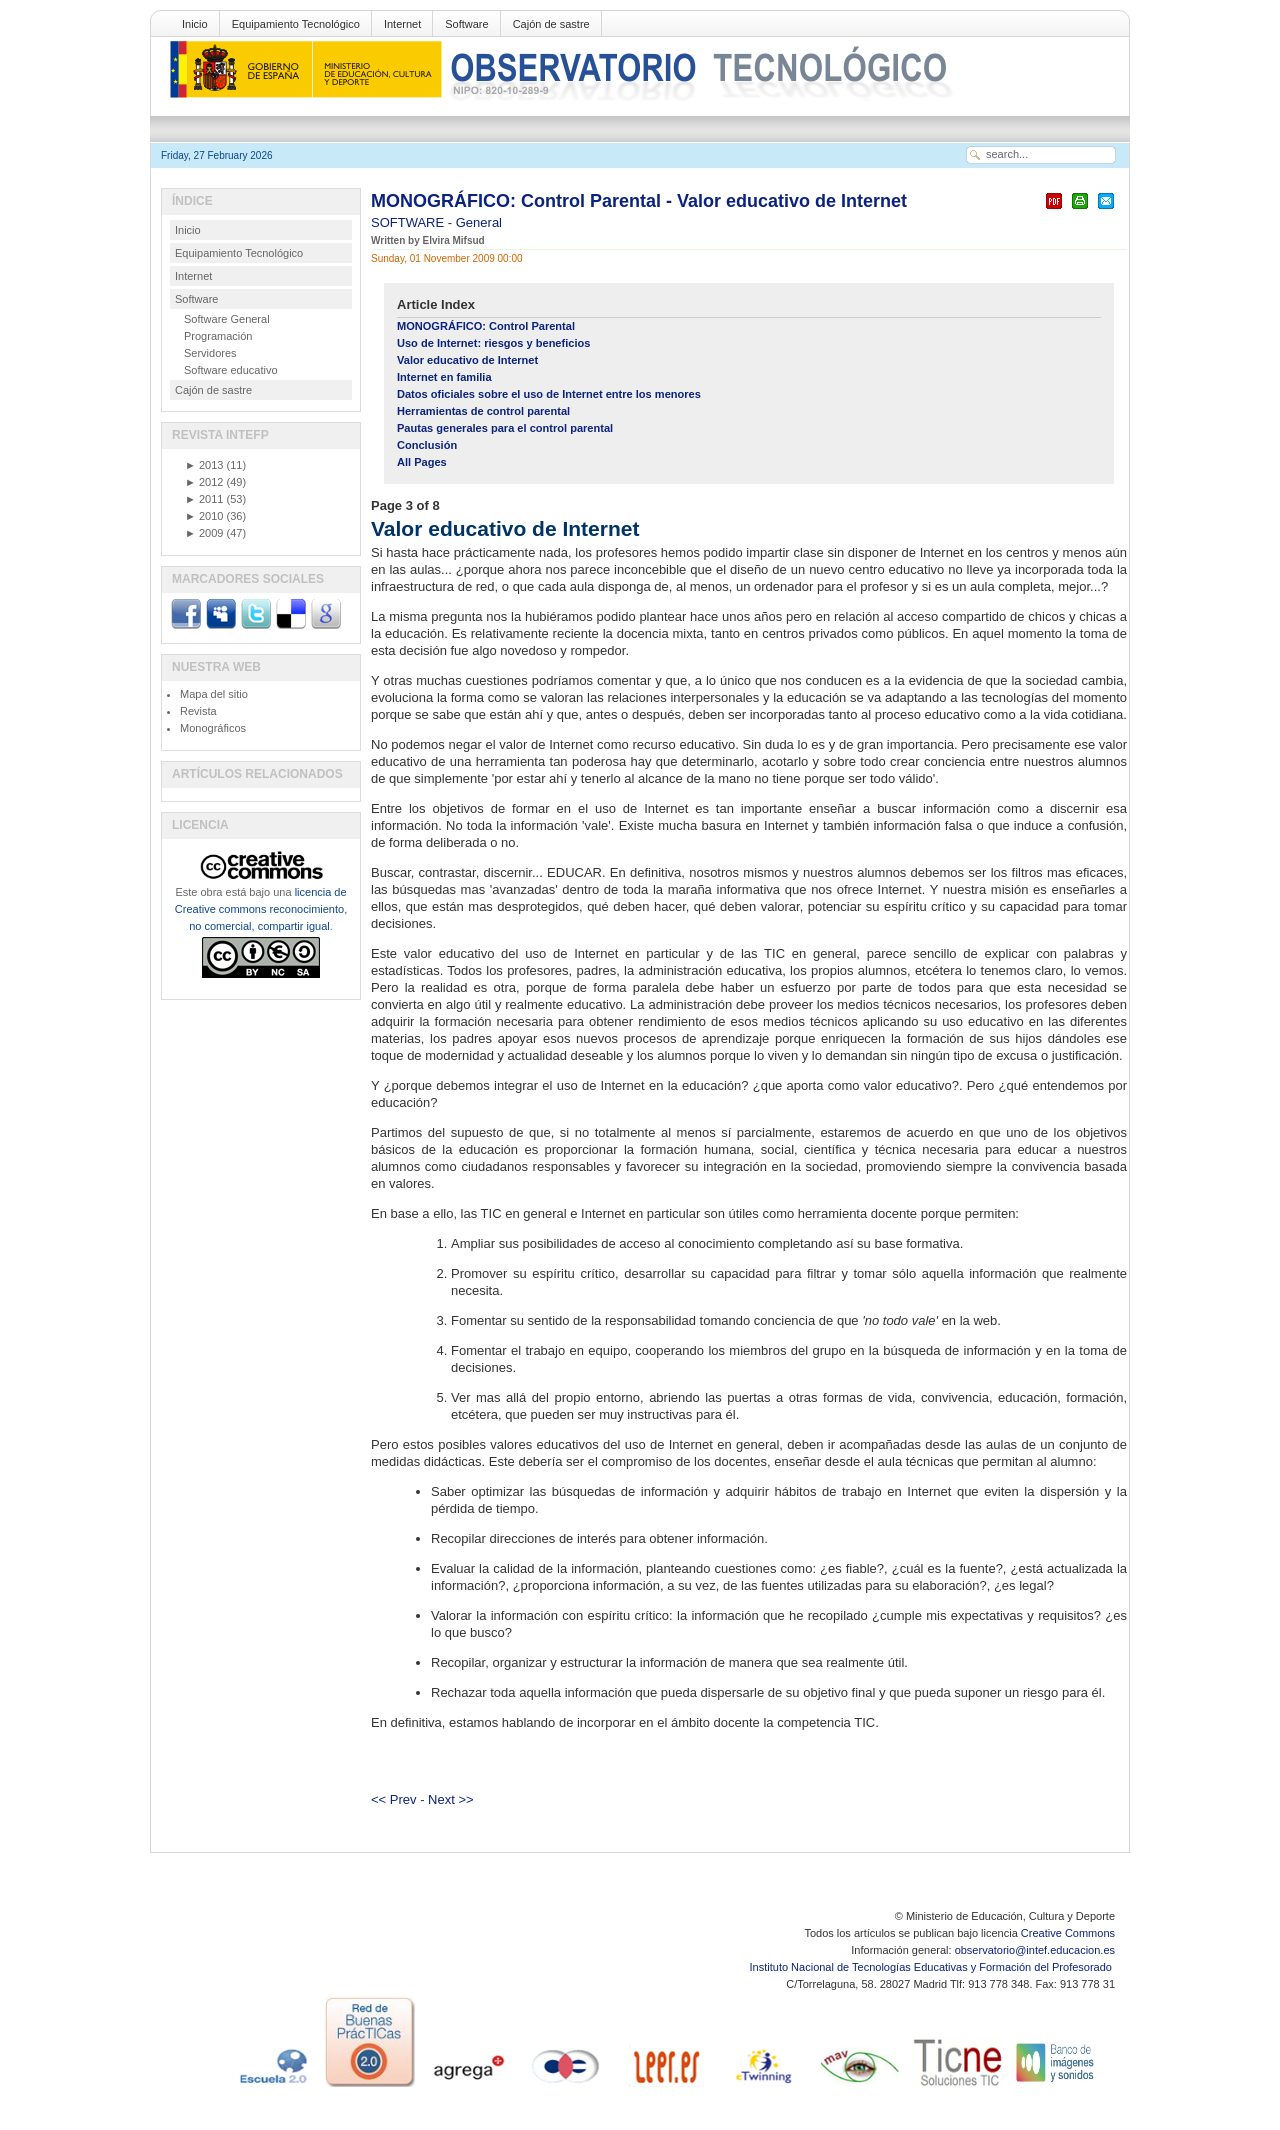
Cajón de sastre (551, 24)
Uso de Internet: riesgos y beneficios (493, 343)
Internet (402, 24)
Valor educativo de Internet (467, 360)
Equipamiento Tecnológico (296, 24)
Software (466, 24)
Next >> (451, 1799)
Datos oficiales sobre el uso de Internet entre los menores (549, 394)
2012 (204, 482)
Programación (218, 336)
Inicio (195, 24)
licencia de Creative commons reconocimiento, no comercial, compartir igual (261, 909)
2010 (204, 516)
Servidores (210, 353)
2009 (204, 533)
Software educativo (231, 370)
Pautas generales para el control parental (505, 428)
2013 (204, 465)
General (479, 222)
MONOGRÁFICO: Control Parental (486, 326)
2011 (204, 499)
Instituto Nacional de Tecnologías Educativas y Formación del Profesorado (932, 1967)
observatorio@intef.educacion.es (1035, 1950)
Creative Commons (1068, 1933)
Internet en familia (444, 377)
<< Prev (394, 1799)
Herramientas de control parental (483, 411)
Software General (227, 319)
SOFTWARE (409, 222)
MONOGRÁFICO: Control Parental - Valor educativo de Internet (639, 201)
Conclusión (427, 445)
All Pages (422, 462)
